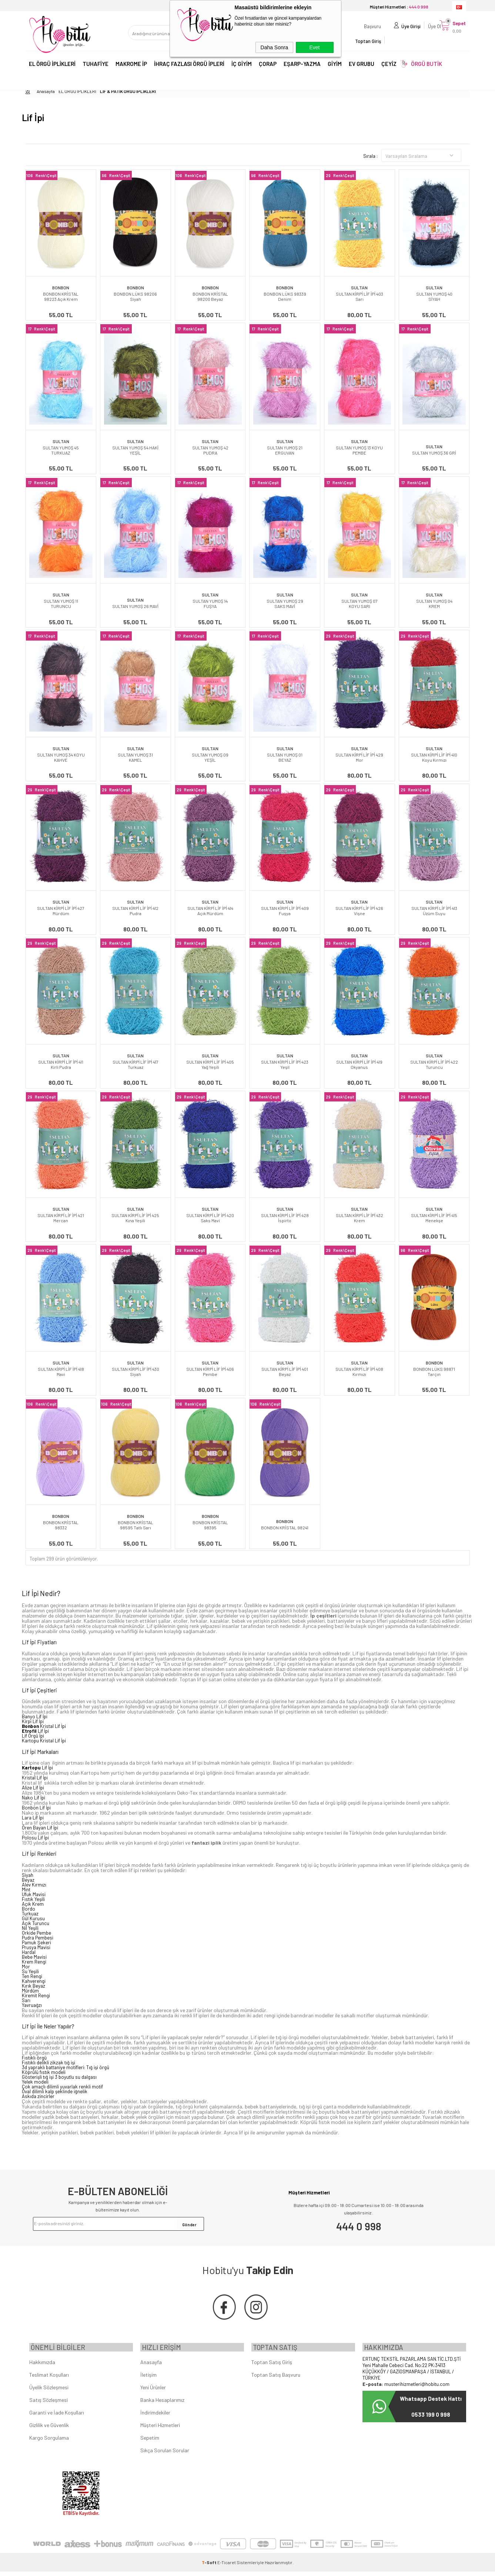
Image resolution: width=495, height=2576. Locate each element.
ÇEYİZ (389, 66)
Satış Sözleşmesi (48, 2404)
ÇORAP (268, 66)
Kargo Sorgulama (49, 2442)
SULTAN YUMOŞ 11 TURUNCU (61, 603)
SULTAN (359, 287)
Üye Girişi (404, 35)
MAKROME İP (131, 66)
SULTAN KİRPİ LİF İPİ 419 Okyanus (359, 1064)
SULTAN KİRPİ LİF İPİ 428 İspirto (285, 1218)
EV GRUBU (361, 66)
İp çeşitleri (323, 1615)
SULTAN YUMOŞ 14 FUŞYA (210, 603)
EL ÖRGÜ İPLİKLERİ (52, 66)
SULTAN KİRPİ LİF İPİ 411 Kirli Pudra (60, 1064)
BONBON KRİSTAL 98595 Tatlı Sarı (135, 1525)
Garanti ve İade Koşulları (56, 2417)
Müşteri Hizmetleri (160, 2429)
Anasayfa (151, 2366)
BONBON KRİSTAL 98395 (210, 1525)
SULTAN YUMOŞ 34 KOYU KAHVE (61, 757)
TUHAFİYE (95, 66)
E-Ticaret (226, 2566)
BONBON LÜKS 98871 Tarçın (434, 1371)
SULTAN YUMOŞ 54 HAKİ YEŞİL (135, 450)
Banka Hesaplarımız (162, 2404)
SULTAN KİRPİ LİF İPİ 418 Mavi (61, 1371)
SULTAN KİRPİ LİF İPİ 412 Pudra (135, 910)
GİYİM (335, 66)
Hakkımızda (42, 2366)
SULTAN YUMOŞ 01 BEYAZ (284, 757)
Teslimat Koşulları (49, 2379)
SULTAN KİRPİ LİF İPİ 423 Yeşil (284, 1064)
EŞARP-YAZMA (302, 66)
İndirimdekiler (155, 2417)
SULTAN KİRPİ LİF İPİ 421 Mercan (60, 1218)
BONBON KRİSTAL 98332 (60, 1525)
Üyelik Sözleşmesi (48, 2392)
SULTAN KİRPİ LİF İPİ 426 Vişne (359, 910)
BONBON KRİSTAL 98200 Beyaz (210, 296)
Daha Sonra (274, 47)
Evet (314, 47)
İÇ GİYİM (241, 66)
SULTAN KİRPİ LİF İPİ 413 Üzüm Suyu (434, 910)
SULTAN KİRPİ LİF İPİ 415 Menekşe (434, 1218)
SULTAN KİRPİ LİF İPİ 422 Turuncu (434, 1064)
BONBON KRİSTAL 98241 (284, 1527)
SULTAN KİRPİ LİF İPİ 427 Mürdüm (60, 910)
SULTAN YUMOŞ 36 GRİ (434, 452)
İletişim (148, 2379)
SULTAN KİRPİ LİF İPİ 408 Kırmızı (359, 1371)
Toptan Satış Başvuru (275, 2379)
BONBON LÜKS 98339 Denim (285, 296)
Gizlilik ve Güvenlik (49, 2429)
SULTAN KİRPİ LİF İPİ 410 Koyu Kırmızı (434, 757)
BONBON (60, 287)
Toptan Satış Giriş (271, 2366)
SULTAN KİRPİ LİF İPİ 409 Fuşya (285, 910)
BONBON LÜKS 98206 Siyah (135, 296)
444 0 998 (358, 2226)
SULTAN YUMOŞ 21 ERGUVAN (284, 450)
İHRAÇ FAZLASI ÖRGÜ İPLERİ (189, 66)
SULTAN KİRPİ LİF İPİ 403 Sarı (359, 296)
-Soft (209, 2566)
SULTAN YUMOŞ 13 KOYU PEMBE (359, 450)
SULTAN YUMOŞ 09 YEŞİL (210, 757)
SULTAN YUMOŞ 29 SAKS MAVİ (285, 603)
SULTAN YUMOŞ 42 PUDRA (210, 450)
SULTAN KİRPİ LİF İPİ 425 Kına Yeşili (135, 1218)
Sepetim (149, 2442)
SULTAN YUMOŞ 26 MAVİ (135, 606)
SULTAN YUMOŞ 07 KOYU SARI (359, 603)
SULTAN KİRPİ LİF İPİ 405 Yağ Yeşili (210, 1064)
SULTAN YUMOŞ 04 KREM (434, 603)
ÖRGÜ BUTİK (426, 66)
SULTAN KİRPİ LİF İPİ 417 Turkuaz (135, 1064)
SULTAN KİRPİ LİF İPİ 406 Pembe (210, 1371)
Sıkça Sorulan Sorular (164, 2455)
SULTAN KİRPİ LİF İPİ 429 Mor (359, 757)
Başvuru (365, 35)
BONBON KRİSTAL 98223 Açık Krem (60, 296)
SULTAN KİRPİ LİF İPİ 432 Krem (359, 1218)
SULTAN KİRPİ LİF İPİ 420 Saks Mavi (210, 1218)
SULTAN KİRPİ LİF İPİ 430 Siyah (135, 1371)
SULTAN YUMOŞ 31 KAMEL (135, 757)
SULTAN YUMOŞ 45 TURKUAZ (61, 450)
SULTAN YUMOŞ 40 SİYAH (434, 296)
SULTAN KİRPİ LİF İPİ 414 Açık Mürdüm (210, 910)
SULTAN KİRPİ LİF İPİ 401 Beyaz (284, 1371)
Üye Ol (427, 35)
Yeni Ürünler (153, 2392)
